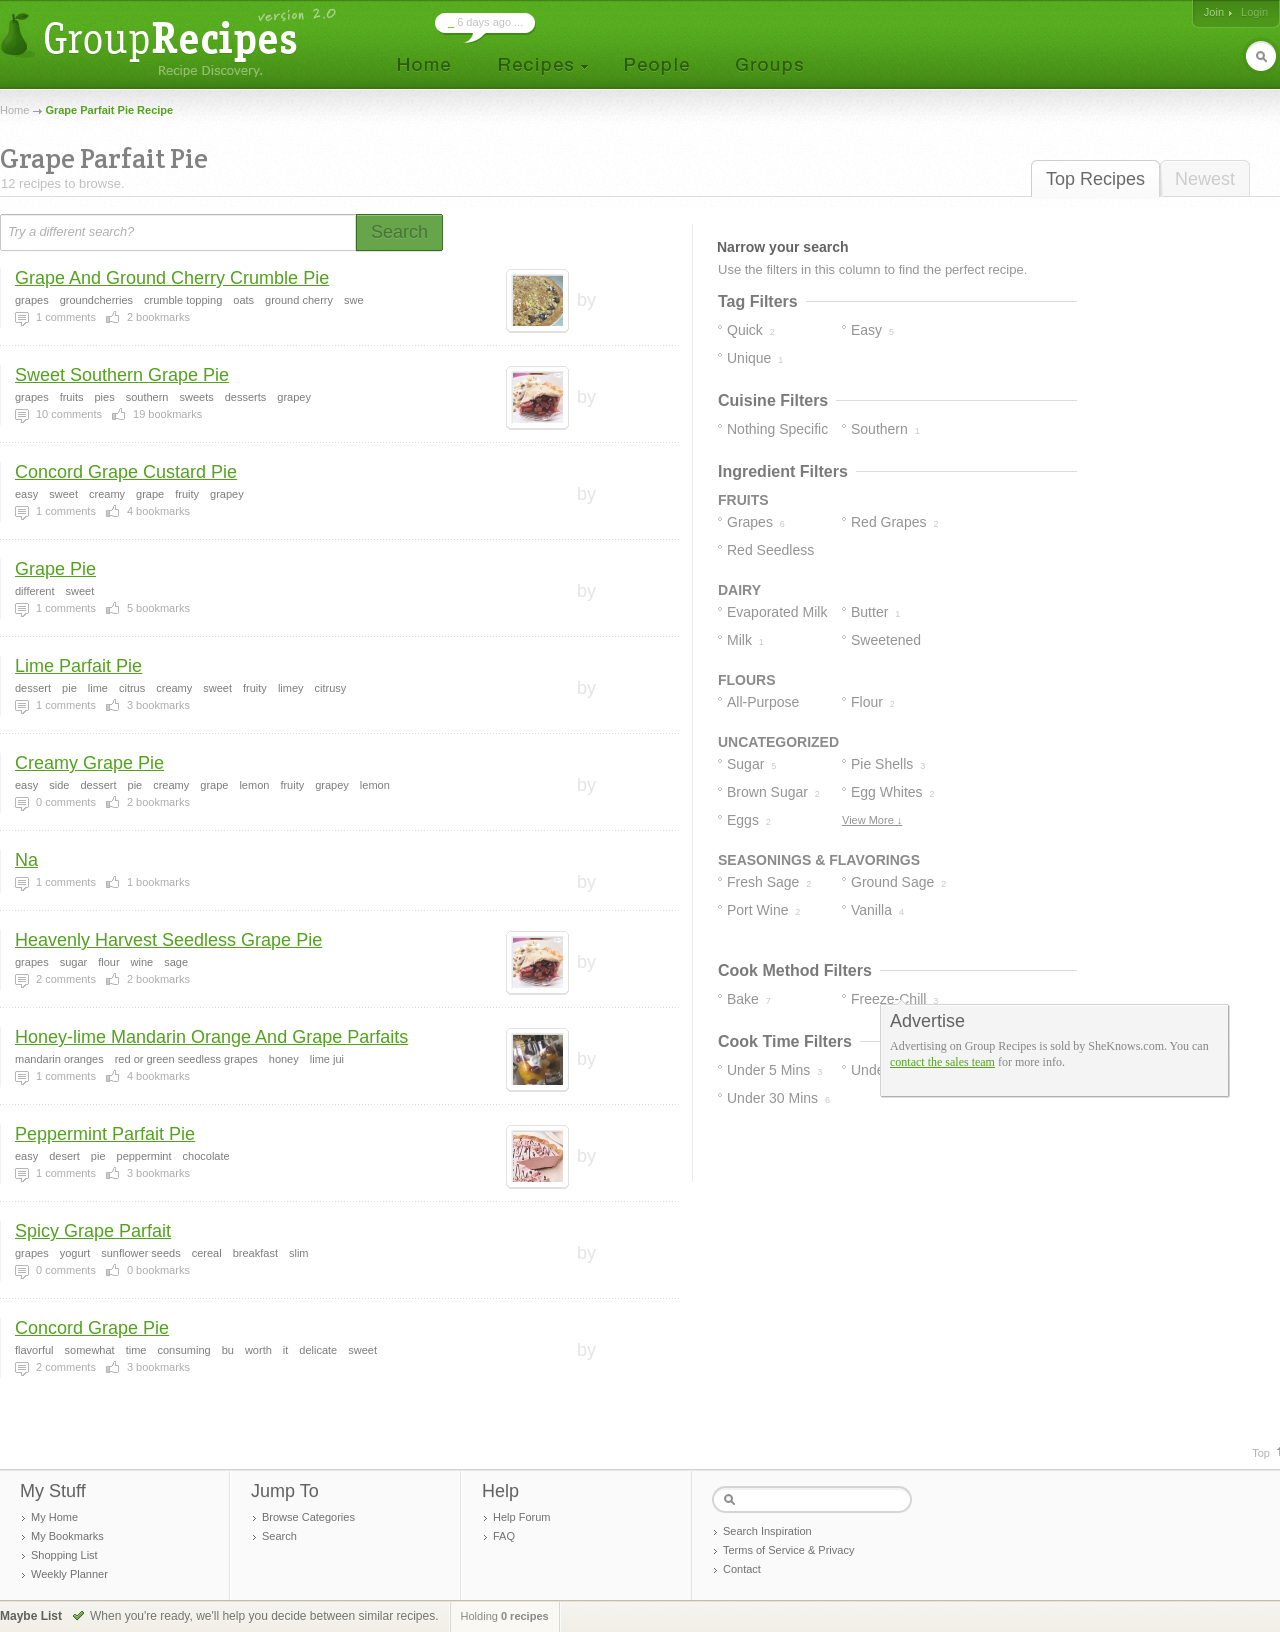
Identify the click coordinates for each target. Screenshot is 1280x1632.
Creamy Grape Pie (89, 763)
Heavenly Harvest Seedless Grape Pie (168, 940)
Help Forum (521, 1517)
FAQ (504, 1536)
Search (279, 1536)
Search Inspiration (767, 1531)
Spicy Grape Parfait (93, 1231)
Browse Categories (308, 1517)
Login (1254, 12)
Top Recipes (1095, 179)
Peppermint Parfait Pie (105, 1134)
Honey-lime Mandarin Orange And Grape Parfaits (211, 1037)
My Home (54, 1517)
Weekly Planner (69, 1574)
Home (14, 110)
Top (1261, 1453)
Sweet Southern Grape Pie (122, 375)
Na (26, 860)
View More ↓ (872, 820)
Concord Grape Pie (92, 1328)
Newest (1205, 179)
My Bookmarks (67, 1536)
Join (1214, 12)
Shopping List (64, 1555)
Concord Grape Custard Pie (126, 472)
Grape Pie (55, 569)
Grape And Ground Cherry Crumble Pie (172, 278)
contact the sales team (942, 1062)
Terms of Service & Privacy (788, 1550)
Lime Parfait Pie (78, 666)
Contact (742, 1569)
